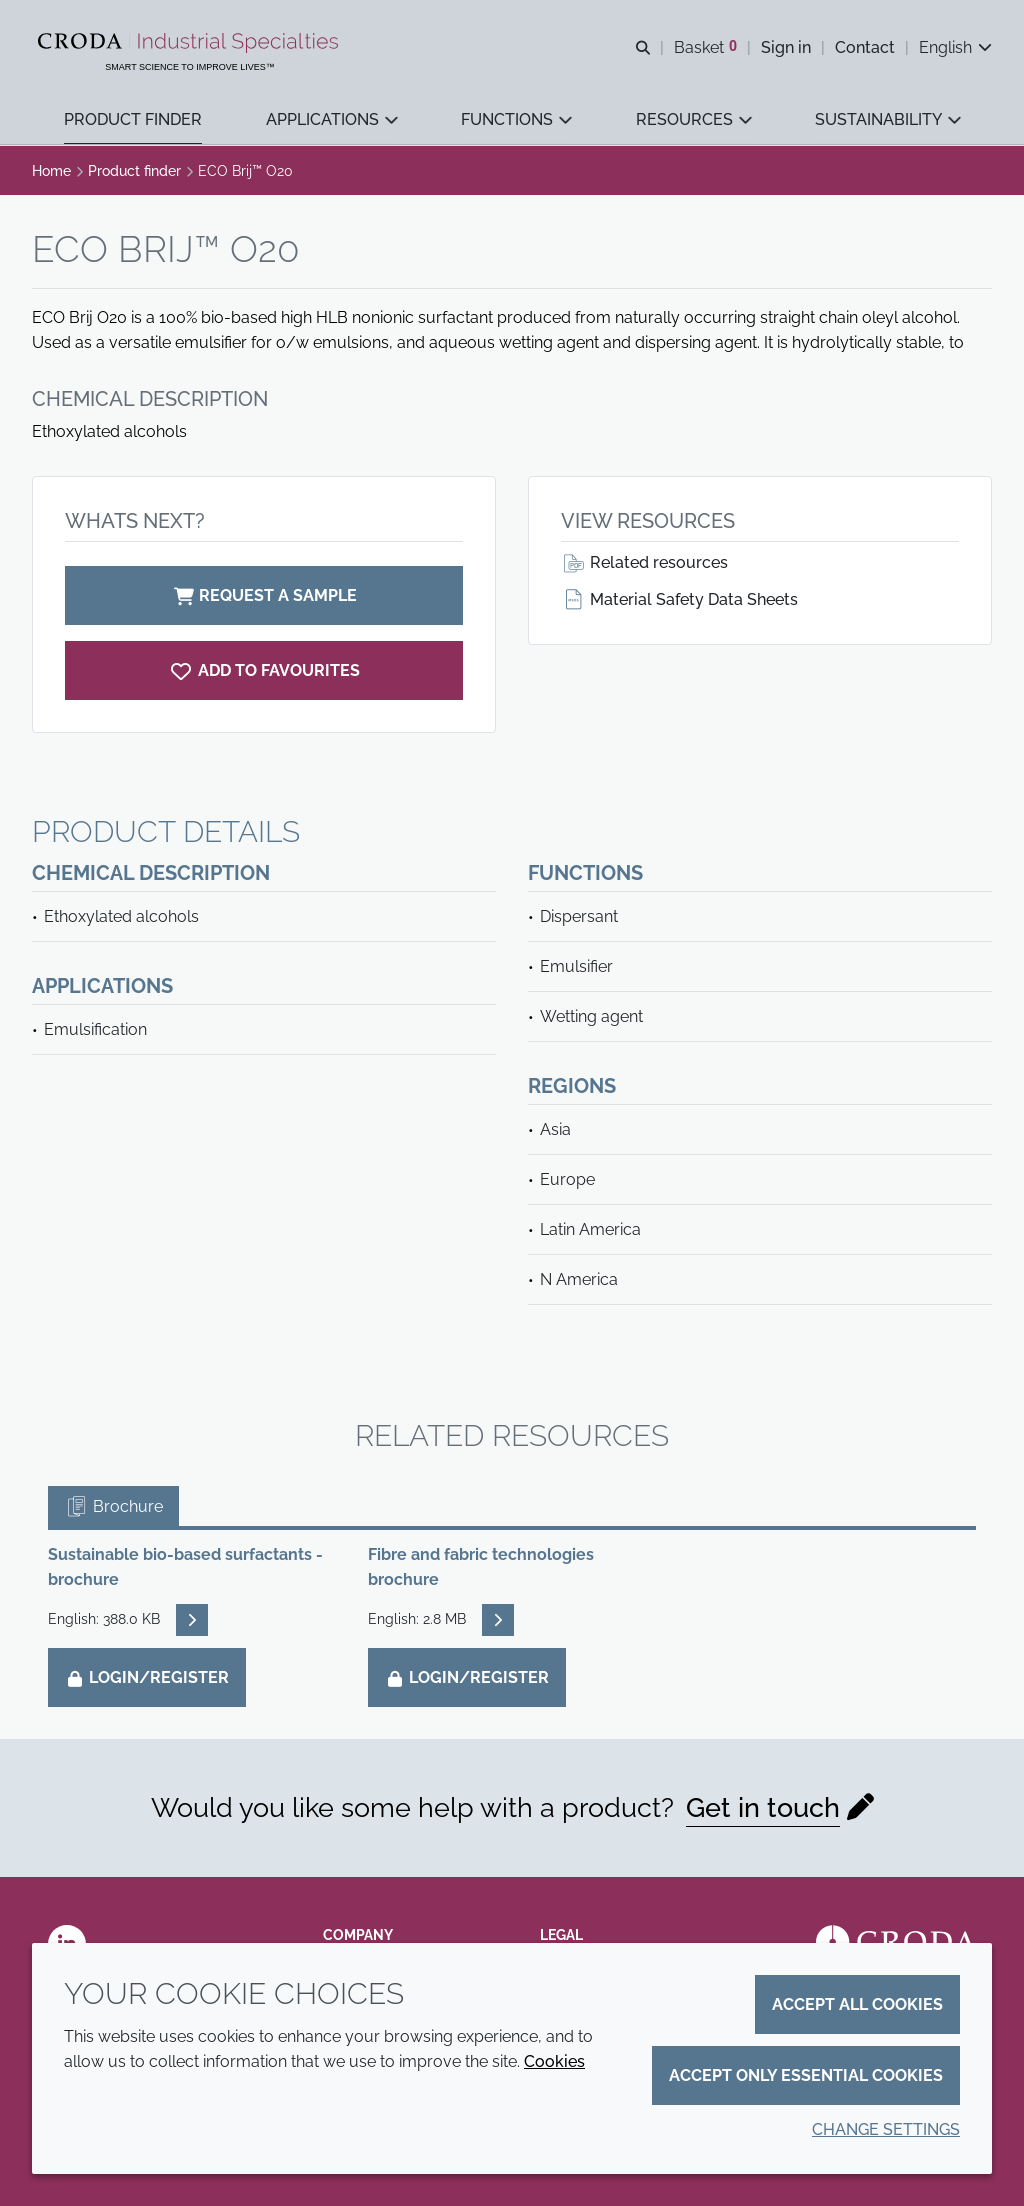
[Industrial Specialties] (190, 43)
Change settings (886, 2129)
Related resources (644, 562)
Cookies (554, 2061)
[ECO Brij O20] (264, 670)
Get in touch (763, 1807)
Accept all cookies (857, 2004)
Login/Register (147, 1677)
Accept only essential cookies (806, 2075)
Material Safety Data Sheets (679, 599)
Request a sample (264, 595)
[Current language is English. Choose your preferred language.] (955, 47)
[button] (133, 120)
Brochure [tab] (113, 1506)
